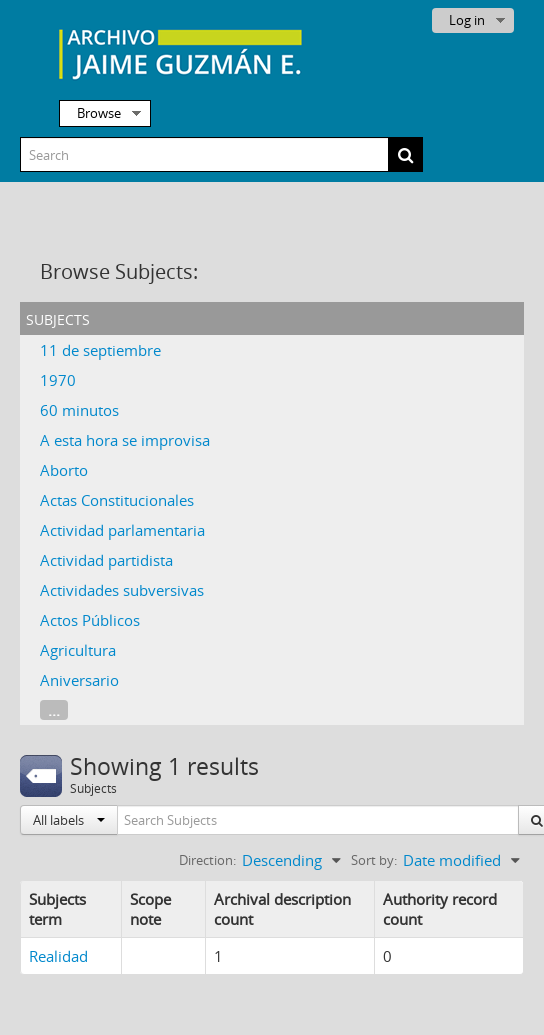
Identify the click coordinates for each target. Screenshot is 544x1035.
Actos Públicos (90, 620)
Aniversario (79, 680)
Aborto (64, 470)
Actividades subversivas (122, 590)
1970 (58, 380)
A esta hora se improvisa (125, 440)
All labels (69, 820)
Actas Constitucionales (117, 500)
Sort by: (374, 860)
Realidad (58, 956)
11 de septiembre (100, 350)
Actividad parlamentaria (122, 530)
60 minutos (79, 410)
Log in (467, 20)
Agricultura (78, 650)
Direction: (207, 860)
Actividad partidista (106, 560)
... (54, 710)
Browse (99, 113)
